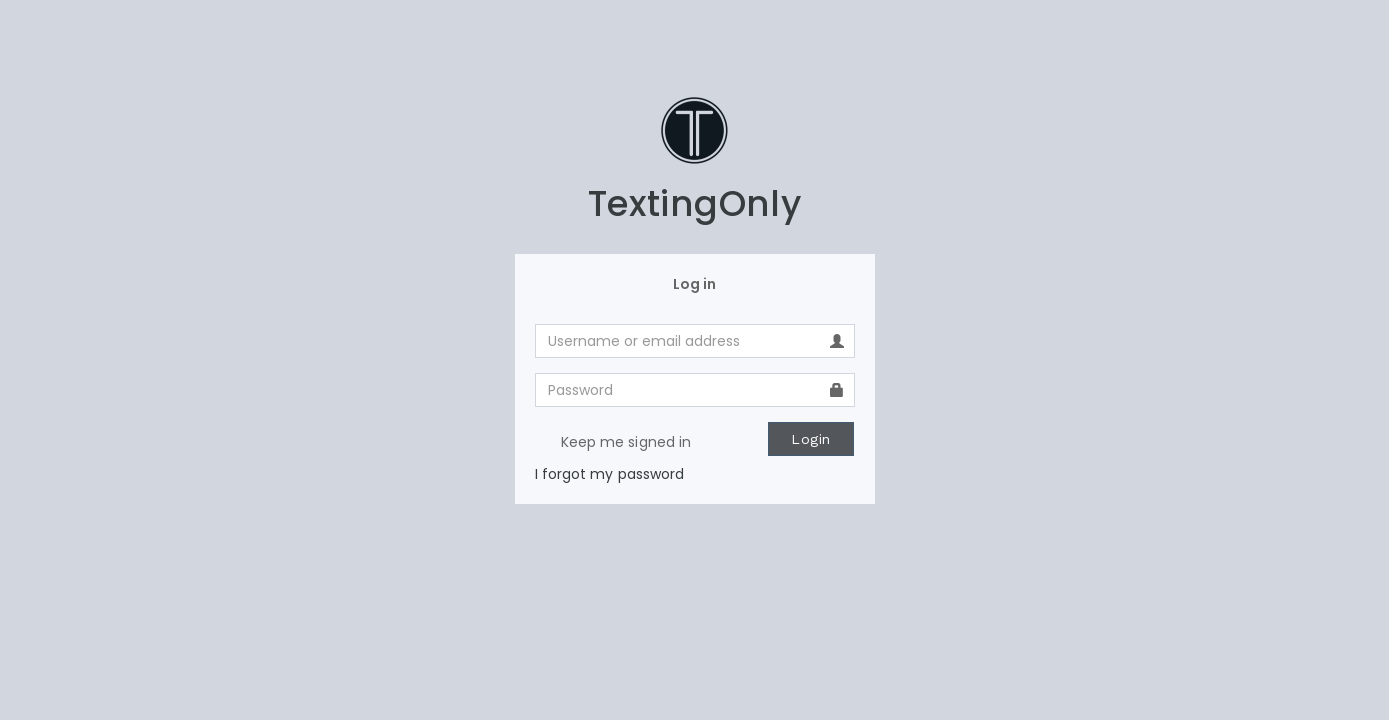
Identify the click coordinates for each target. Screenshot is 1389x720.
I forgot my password (610, 474)
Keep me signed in (613, 443)
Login (811, 439)
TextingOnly (694, 203)
